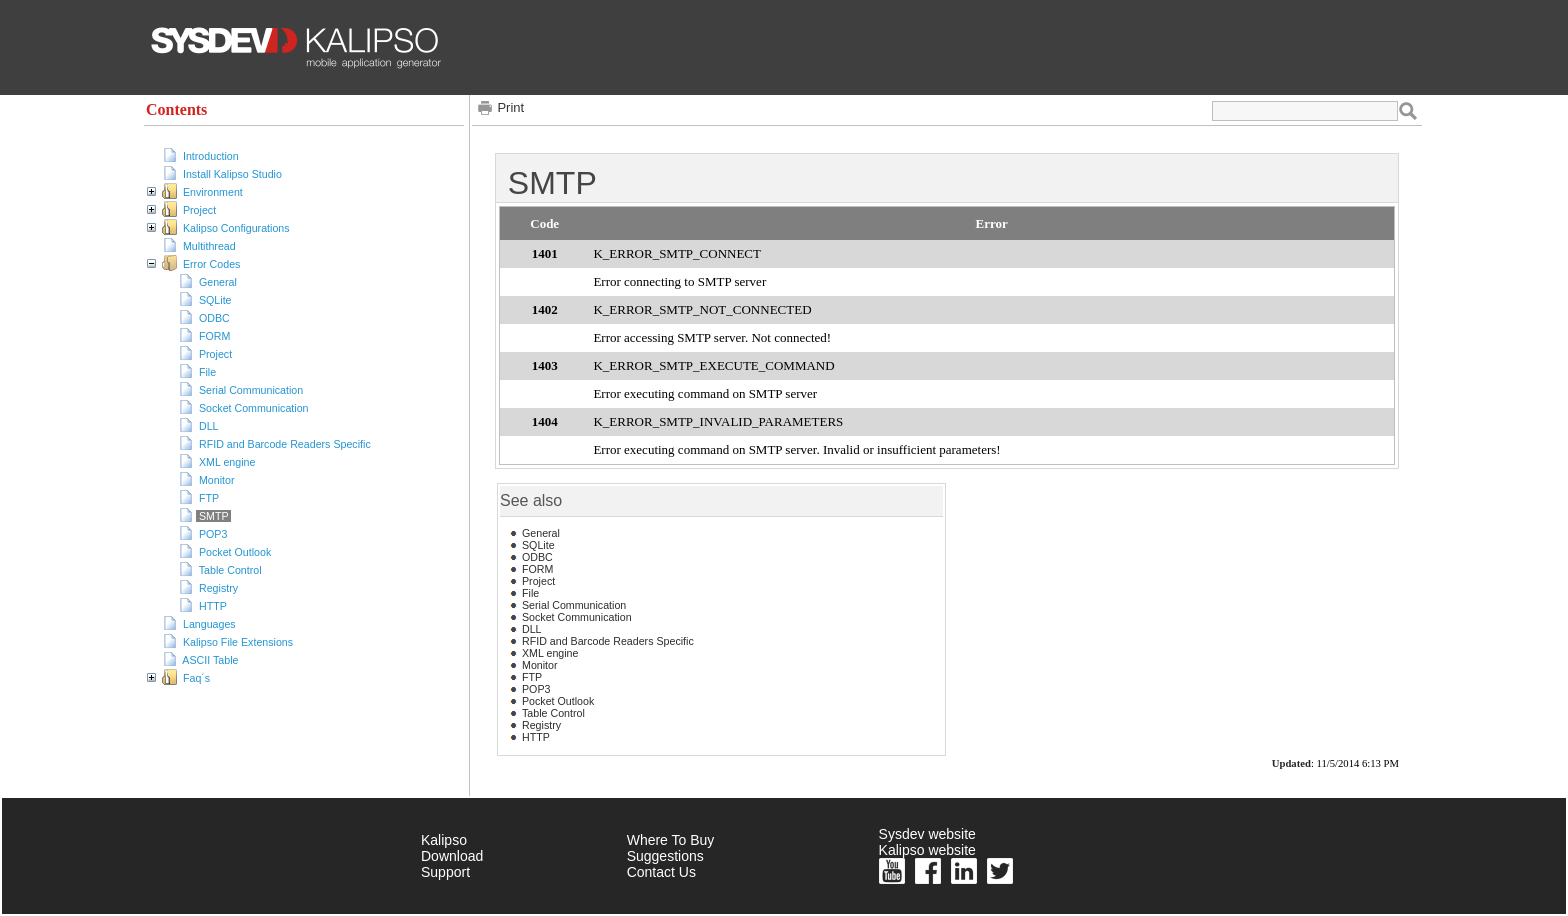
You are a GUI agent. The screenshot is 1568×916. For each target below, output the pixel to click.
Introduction (211, 156)
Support (445, 872)
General (218, 282)
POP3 (213, 534)
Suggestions (665, 856)
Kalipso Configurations (236, 228)
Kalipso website (927, 850)
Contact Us (661, 872)
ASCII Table (210, 660)
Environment (213, 192)
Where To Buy (671, 840)
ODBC (214, 318)
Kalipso (444, 840)
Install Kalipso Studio (232, 174)
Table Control (230, 570)
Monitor (216, 480)
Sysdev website (927, 834)
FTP (209, 498)
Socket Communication (254, 408)
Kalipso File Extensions (238, 642)
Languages (209, 624)
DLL (208, 426)
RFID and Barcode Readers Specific (285, 444)
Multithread (209, 246)
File (207, 372)
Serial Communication (251, 390)
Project (199, 210)
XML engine (227, 462)
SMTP (213, 516)
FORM (214, 336)
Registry (218, 588)
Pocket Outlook (235, 552)
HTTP (213, 606)
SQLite (215, 300)
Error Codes (211, 264)
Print (510, 107)
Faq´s (196, 678)
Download (452, 856)
